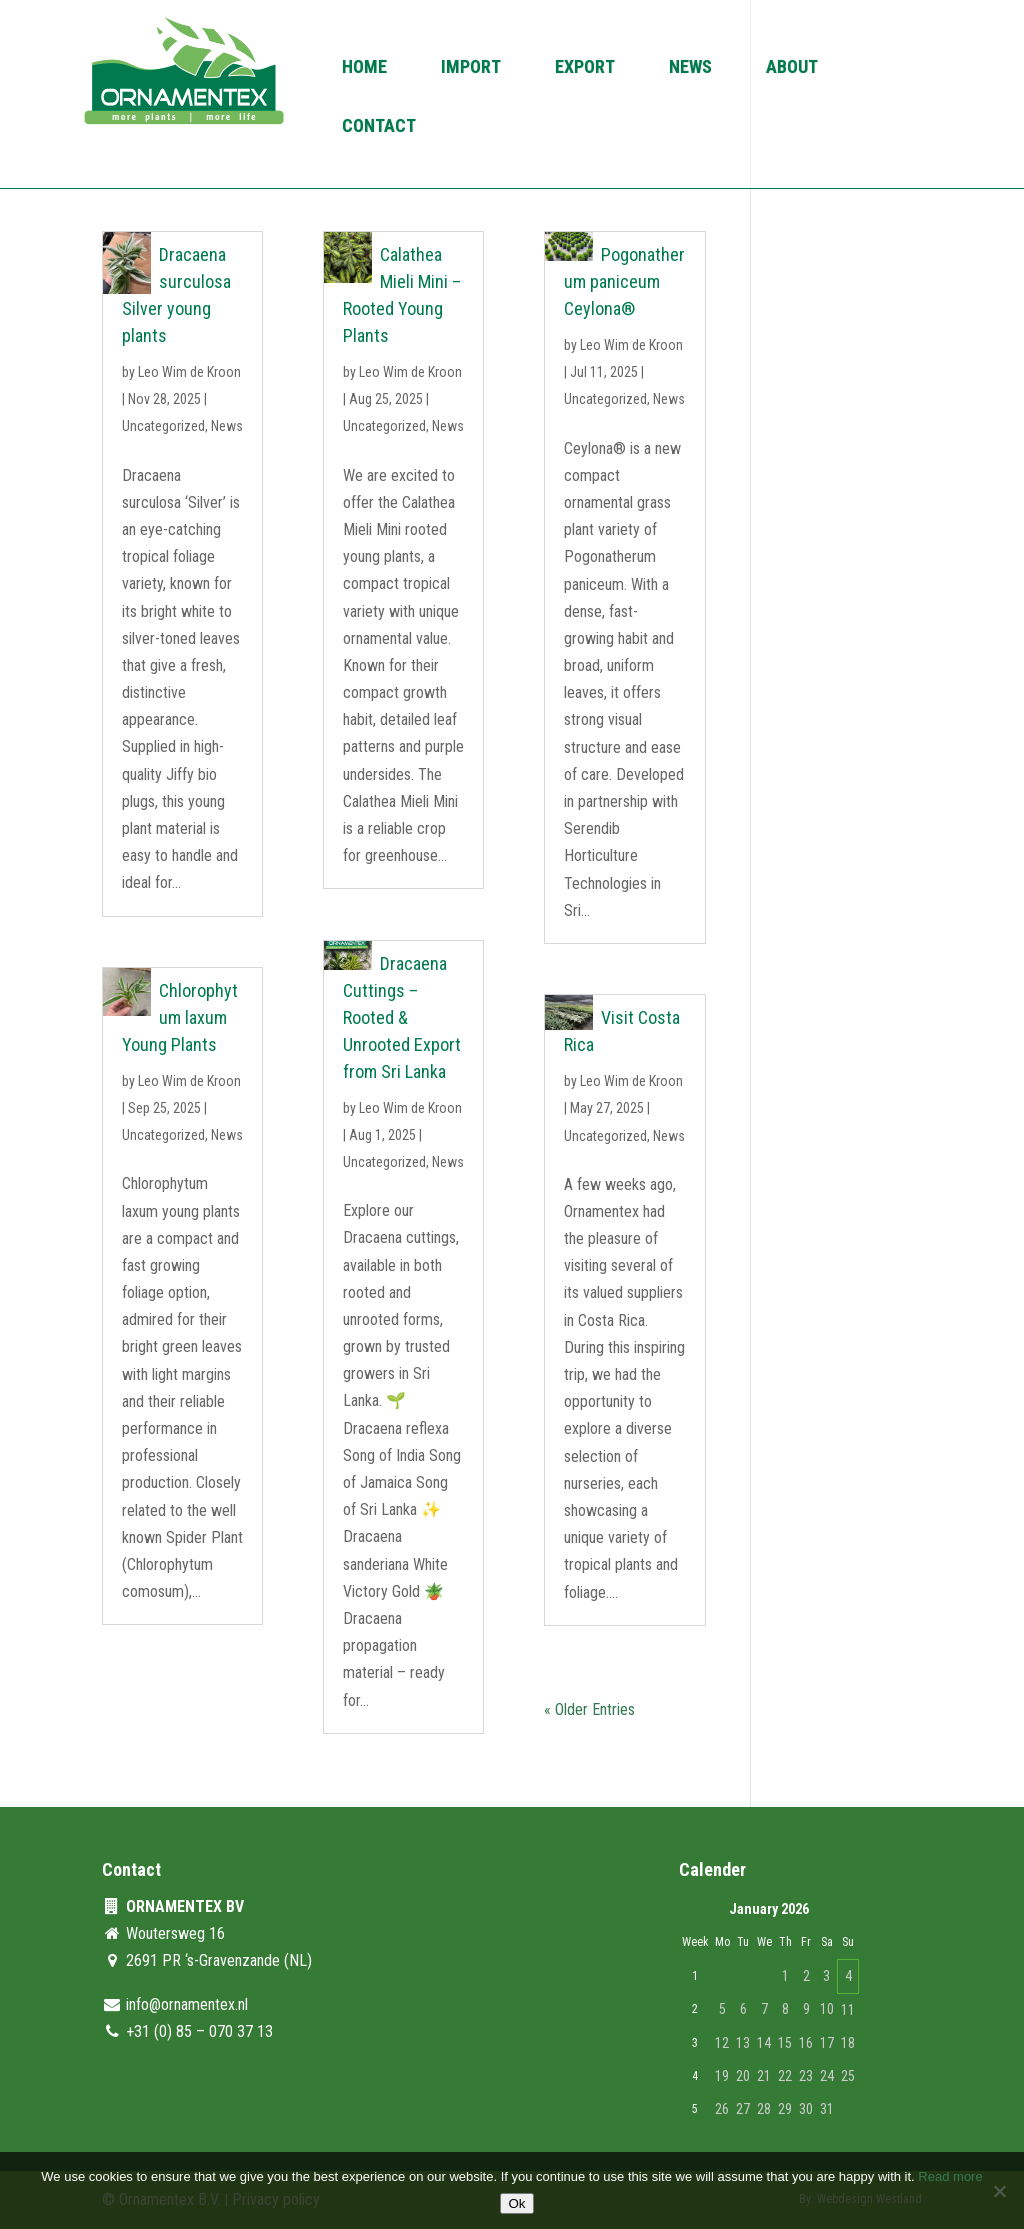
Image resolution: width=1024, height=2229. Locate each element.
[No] (999, 2191)
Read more (950, 2176)
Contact (379, 127)
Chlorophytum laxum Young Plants (179, 1017)
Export (585, 68)
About (792, 68)
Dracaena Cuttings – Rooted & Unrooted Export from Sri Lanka (402, 1017)
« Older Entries (589, 1709)
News (690, 68)
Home (364, 68)
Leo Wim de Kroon (189, 372)
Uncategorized (163, 426)
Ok (516, 2203)
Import (471, 68)
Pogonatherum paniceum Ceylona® (624, 281)
